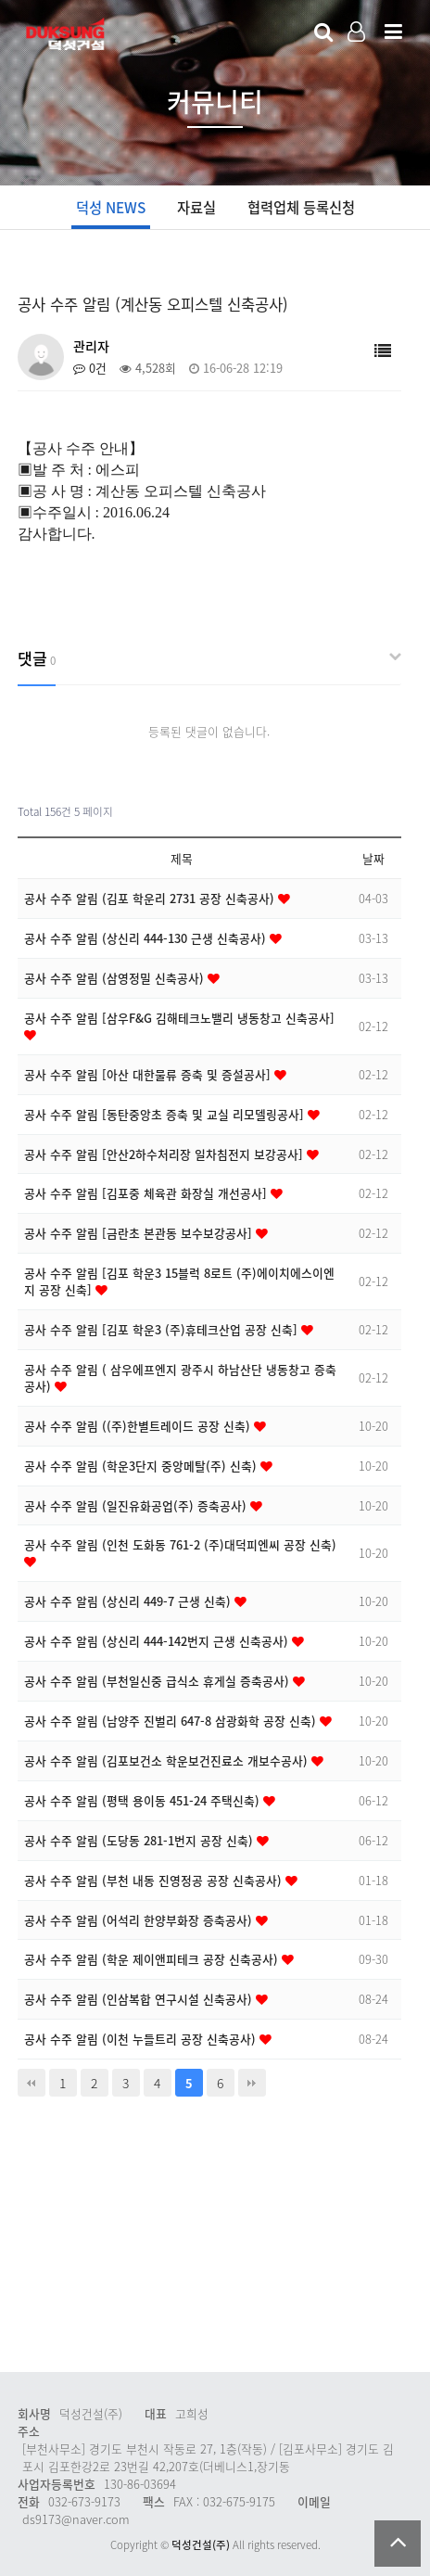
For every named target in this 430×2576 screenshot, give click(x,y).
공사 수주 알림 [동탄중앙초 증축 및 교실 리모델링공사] (166, 1114)
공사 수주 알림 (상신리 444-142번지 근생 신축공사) (158, 1641)
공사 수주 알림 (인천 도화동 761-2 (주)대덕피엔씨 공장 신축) (180, 1544)
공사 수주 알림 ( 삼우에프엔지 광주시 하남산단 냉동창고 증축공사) (180, 1377)
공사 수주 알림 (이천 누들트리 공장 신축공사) (141, 2038)
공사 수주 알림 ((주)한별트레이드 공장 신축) (139, 1426)
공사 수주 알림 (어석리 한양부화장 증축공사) (140, 1920)
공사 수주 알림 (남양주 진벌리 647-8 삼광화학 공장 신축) (172, 1720)
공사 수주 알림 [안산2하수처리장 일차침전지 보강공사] (165, 1154)
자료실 (196, 207)
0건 (90, 367)
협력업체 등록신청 (301, 207)
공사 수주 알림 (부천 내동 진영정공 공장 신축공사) (154, 1880)
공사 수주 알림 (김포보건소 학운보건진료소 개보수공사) (167, 1760)
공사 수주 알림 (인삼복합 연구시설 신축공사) (140, 1999)
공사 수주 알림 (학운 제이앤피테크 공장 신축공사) (153, 1959)
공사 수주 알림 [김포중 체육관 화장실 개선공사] (147, 1193)
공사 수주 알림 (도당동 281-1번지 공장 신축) (140, 1840)
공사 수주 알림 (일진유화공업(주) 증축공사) (137, 1505)
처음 (31, 2083)
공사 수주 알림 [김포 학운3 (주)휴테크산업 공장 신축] (162, 1329)
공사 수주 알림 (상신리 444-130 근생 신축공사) (147, 938)
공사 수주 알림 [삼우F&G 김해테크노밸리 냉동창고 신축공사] (179, 1018)
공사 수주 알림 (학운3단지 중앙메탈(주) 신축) (142, 1465)
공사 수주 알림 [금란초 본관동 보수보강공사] (140, 1233)
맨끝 (252, 2083)
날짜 (373, 858)
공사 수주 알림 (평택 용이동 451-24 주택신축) (143, 1800)
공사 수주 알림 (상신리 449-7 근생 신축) (129, 1601)
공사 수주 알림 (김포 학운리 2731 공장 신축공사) (151, 898)
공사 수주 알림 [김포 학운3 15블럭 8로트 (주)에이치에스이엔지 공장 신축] (179, 1281)
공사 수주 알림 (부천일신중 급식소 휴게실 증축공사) (158, 1681)
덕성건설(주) (200, 2545)
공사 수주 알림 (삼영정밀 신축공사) (116, 978)
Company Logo (67, 33)
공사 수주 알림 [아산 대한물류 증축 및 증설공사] (149, 1074)
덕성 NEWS (110, 207)
